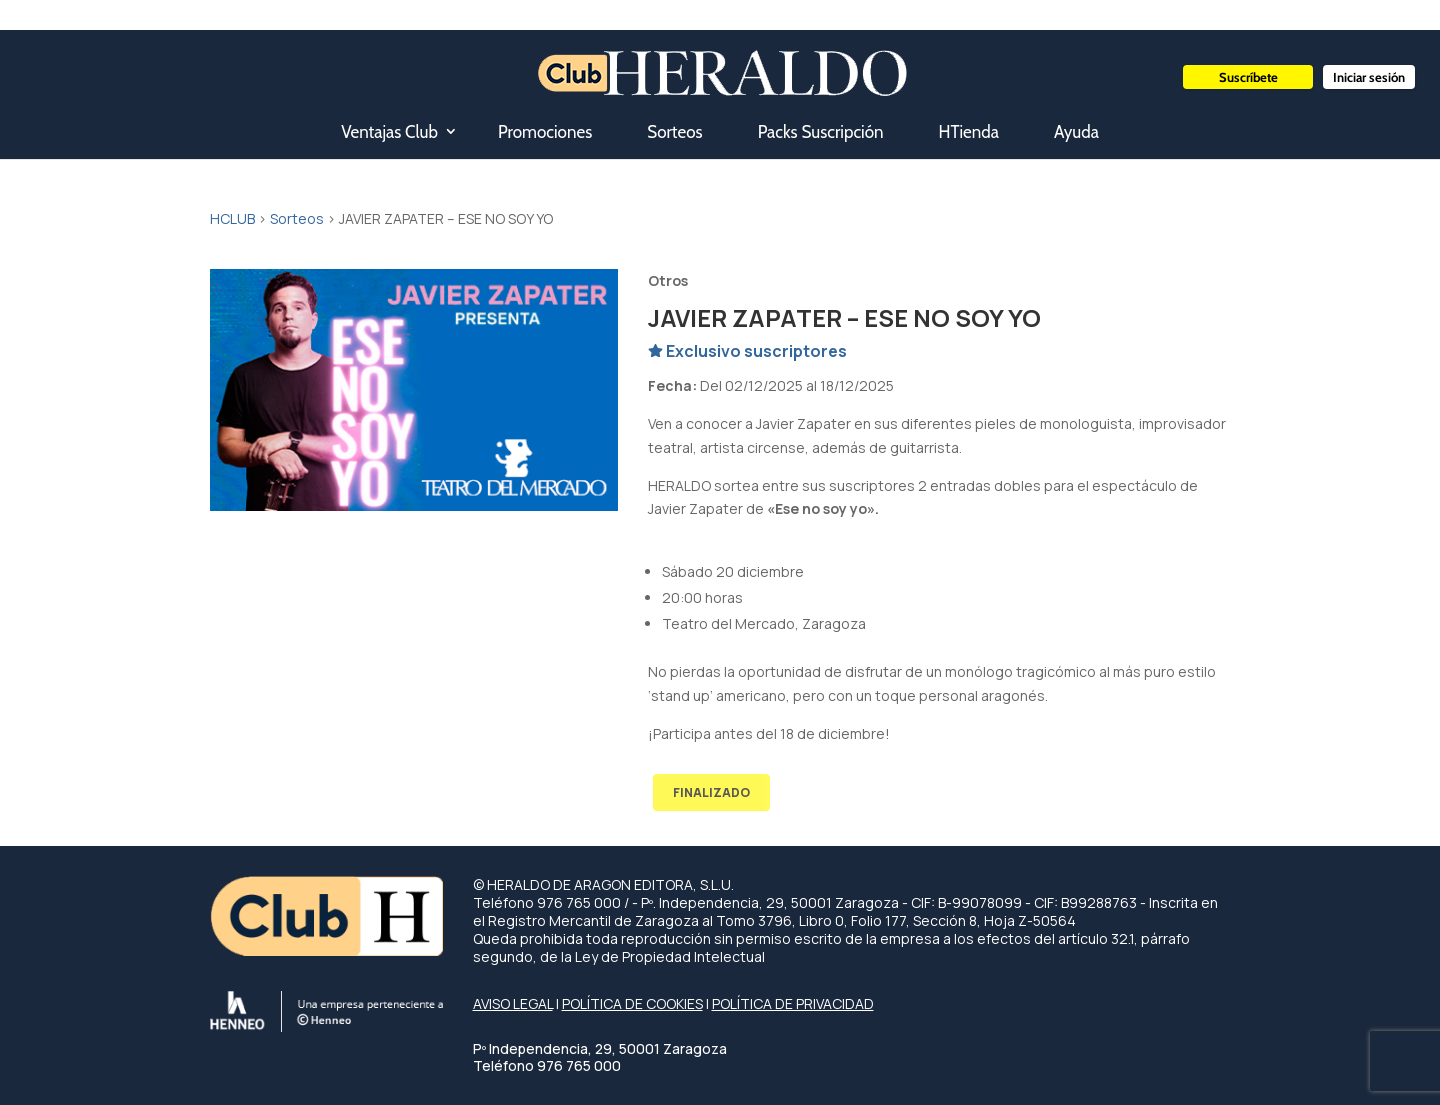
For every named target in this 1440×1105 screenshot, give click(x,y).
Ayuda (1076, 132)
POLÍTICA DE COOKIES (632, 1003)
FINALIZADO (711, 792)
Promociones (545, 132)
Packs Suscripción (821, 132)
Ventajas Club (389, 132)
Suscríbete (1248, 77)
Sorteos (674, 132)
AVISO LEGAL (513, 1003)
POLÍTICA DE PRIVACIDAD (793, 1003)
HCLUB (232, 218)
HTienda (969, 132)
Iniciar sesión (1369, 77)
